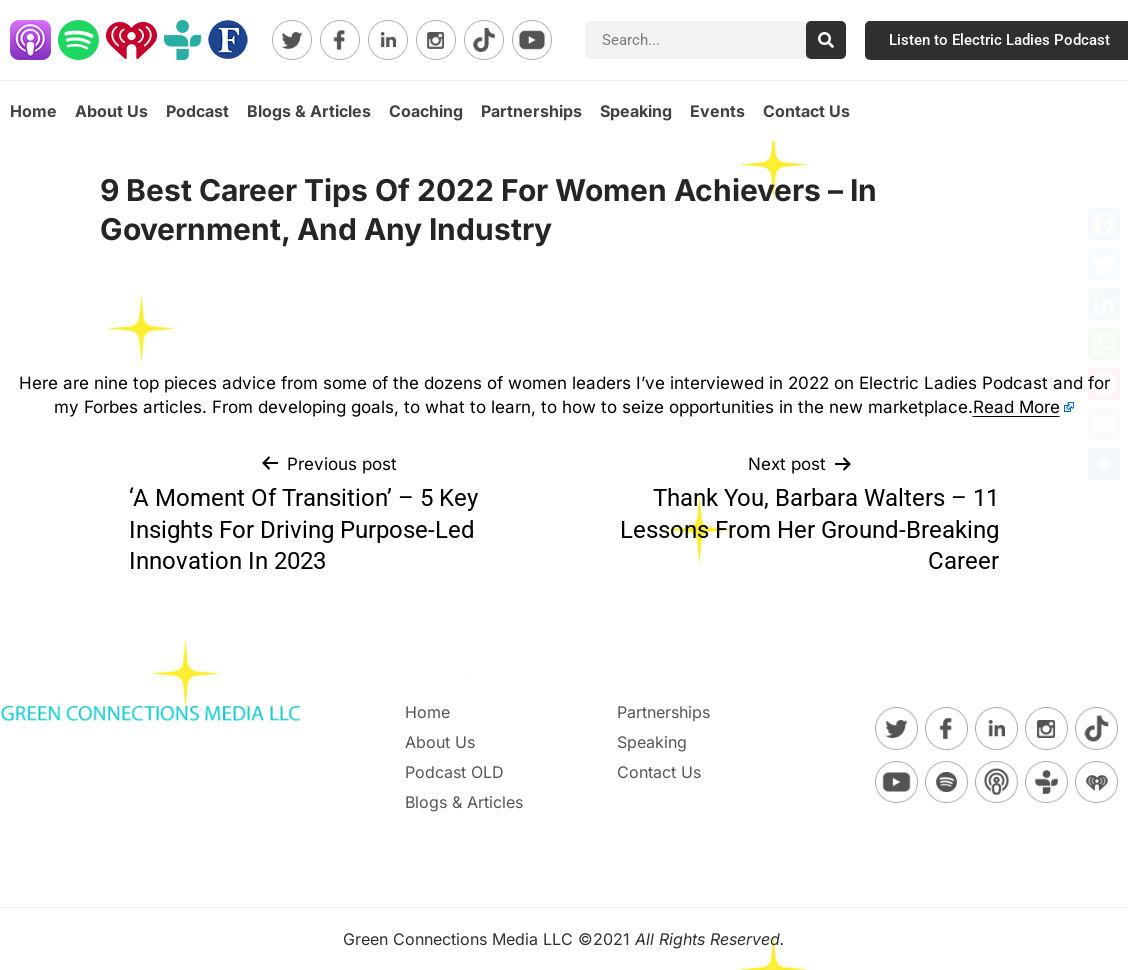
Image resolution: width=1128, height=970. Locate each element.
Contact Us (806, 111)
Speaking (636, 111)
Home (33, 111)
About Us (111, 111)
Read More (1016, 407)
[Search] (826, 40)
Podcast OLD (454, 772)
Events (717, 111)
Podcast (197, 111)
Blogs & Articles (309, 111)
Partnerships (531, 111)
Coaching (426, 111)
